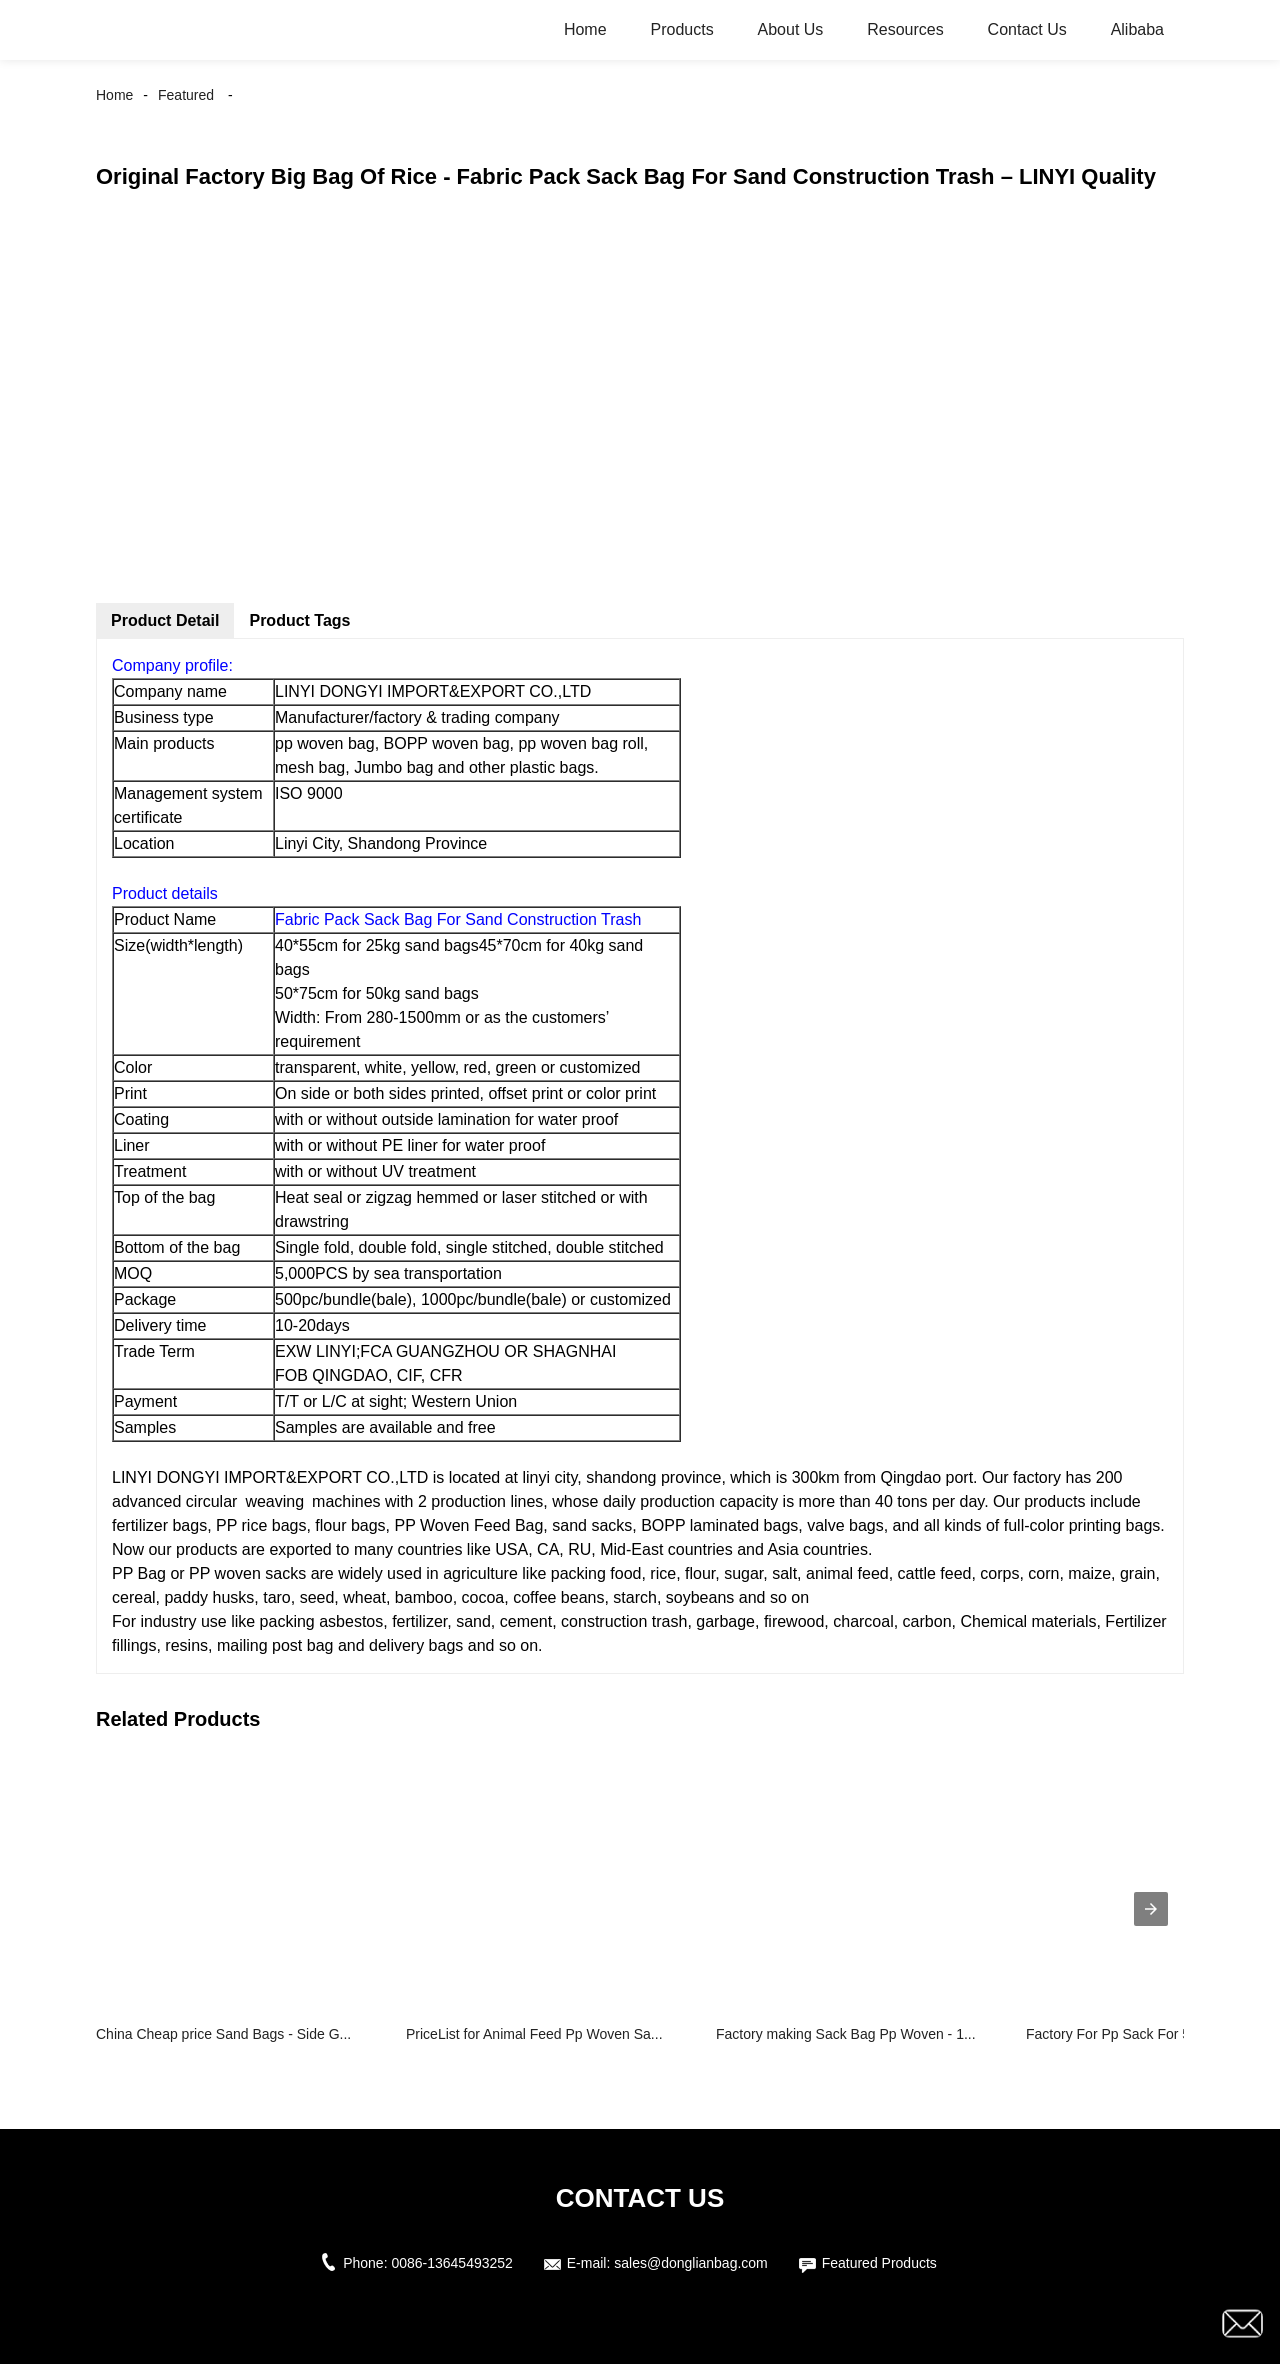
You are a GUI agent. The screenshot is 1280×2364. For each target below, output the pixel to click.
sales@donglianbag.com (691, 2263)
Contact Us (1027, 29)
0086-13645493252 (451, 2263)
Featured (186, 95)
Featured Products (879, 2263)
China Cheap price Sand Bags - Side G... (223, 2034)
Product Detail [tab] (165, 620)
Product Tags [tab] (299, 620)
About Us (791, 29)
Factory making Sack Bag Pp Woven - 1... (846, 2034)
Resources (905, 29)
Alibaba (1137, 29)
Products (681, 29)
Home (585, 29)
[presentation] (1151, 1909)
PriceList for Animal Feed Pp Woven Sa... (534, 2034)
